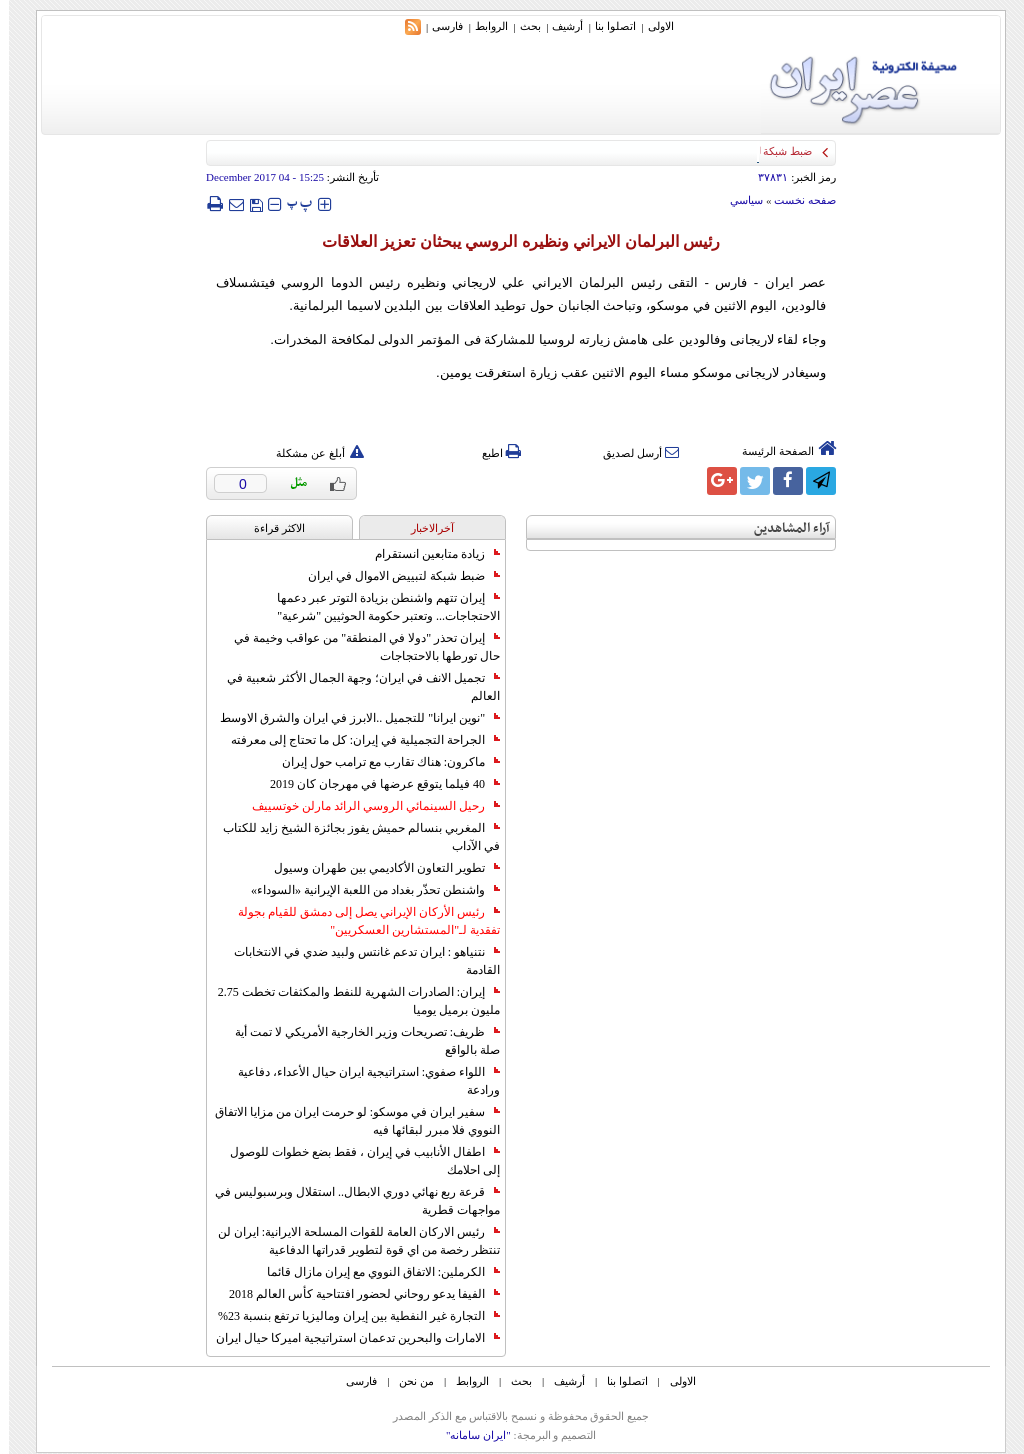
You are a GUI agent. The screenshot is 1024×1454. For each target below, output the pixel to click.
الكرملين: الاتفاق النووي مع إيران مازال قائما (374, 1272)
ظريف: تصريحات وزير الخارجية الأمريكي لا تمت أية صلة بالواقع (358, 1041)
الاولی (652, 26)
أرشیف (558, 26)
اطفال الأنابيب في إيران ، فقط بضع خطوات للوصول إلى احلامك (356, 1161)
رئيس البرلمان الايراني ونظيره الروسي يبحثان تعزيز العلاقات (512, 241)
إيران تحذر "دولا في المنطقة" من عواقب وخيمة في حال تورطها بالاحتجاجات (358, 647)
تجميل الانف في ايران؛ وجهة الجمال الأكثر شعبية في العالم (354, 687)
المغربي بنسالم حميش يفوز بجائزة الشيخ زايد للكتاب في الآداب (352, 837)
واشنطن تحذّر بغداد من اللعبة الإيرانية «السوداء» (366, 890)
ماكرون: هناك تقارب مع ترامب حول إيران (382, 762)
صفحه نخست (796, 200)
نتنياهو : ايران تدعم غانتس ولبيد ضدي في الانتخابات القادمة (358, 961)
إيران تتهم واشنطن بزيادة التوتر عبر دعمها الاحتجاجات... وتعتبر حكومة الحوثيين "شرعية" (379, 607)
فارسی (438, 26)
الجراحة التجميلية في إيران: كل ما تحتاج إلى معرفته (356, 740)
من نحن (407, 1381)
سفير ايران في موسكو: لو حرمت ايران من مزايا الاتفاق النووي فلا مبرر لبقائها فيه (348, 1121)
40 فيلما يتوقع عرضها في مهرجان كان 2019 (376, 784)
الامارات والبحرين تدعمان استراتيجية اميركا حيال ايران (349, 1338)
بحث (521, 26)
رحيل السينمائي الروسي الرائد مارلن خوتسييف (367, 806)
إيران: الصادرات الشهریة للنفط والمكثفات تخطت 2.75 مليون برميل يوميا (350, 1001)
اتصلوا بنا (606, 26)
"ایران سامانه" (469, 1435)
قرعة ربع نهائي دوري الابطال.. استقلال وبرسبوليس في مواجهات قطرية (348, 1201)
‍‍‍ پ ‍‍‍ (291, 203)
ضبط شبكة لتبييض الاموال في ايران (395, 576)
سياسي (737, 200)
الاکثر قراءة (270, 528)
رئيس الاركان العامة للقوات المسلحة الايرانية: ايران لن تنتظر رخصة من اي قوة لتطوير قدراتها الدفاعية (350, 1241)
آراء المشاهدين (783, 528)
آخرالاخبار (423, 528)
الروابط (482, 26)
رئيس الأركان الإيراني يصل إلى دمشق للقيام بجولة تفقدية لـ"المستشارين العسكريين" (360, 921)
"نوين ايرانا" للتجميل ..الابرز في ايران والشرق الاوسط (351, 718)
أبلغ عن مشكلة (311, 453)
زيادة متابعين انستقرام (428, 554)
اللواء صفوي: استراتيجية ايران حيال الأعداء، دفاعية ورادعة (360, 1081)
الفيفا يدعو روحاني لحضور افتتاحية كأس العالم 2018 (355, 1294)
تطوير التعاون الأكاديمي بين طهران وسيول (378, 868)
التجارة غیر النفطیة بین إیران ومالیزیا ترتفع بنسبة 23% (350, 1316)
